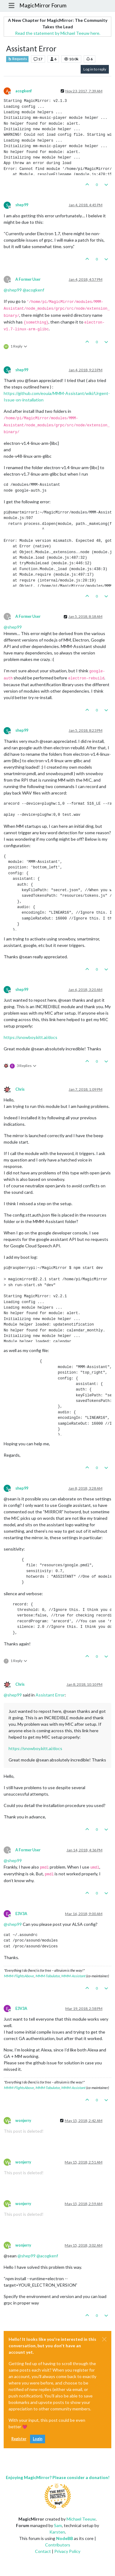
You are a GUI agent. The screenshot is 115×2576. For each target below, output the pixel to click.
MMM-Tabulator (48, 1976)
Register (18, 2439)
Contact (43, 2551)
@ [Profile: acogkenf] (33, 289)
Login (37, 2439)
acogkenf (23, 91)
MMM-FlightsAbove (19, 1976)
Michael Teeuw (81, 2519)
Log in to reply (94, 69)
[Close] (104, 2339)
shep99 (21, 205)
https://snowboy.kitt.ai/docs (30, 1037)
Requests (17, 59)
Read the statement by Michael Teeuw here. (57, 33)
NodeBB (64, 2538)
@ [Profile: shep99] (13, 289)
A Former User (27, 279)
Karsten (57, 2531)
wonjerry (23, 2120)
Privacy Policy (67, 2551)
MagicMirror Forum (43, 5)
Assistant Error (50, 1694)
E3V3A (21, 1913)
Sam (58, 2525)
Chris (20, 1089)
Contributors (57, 2544)
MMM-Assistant (73, 1976)
